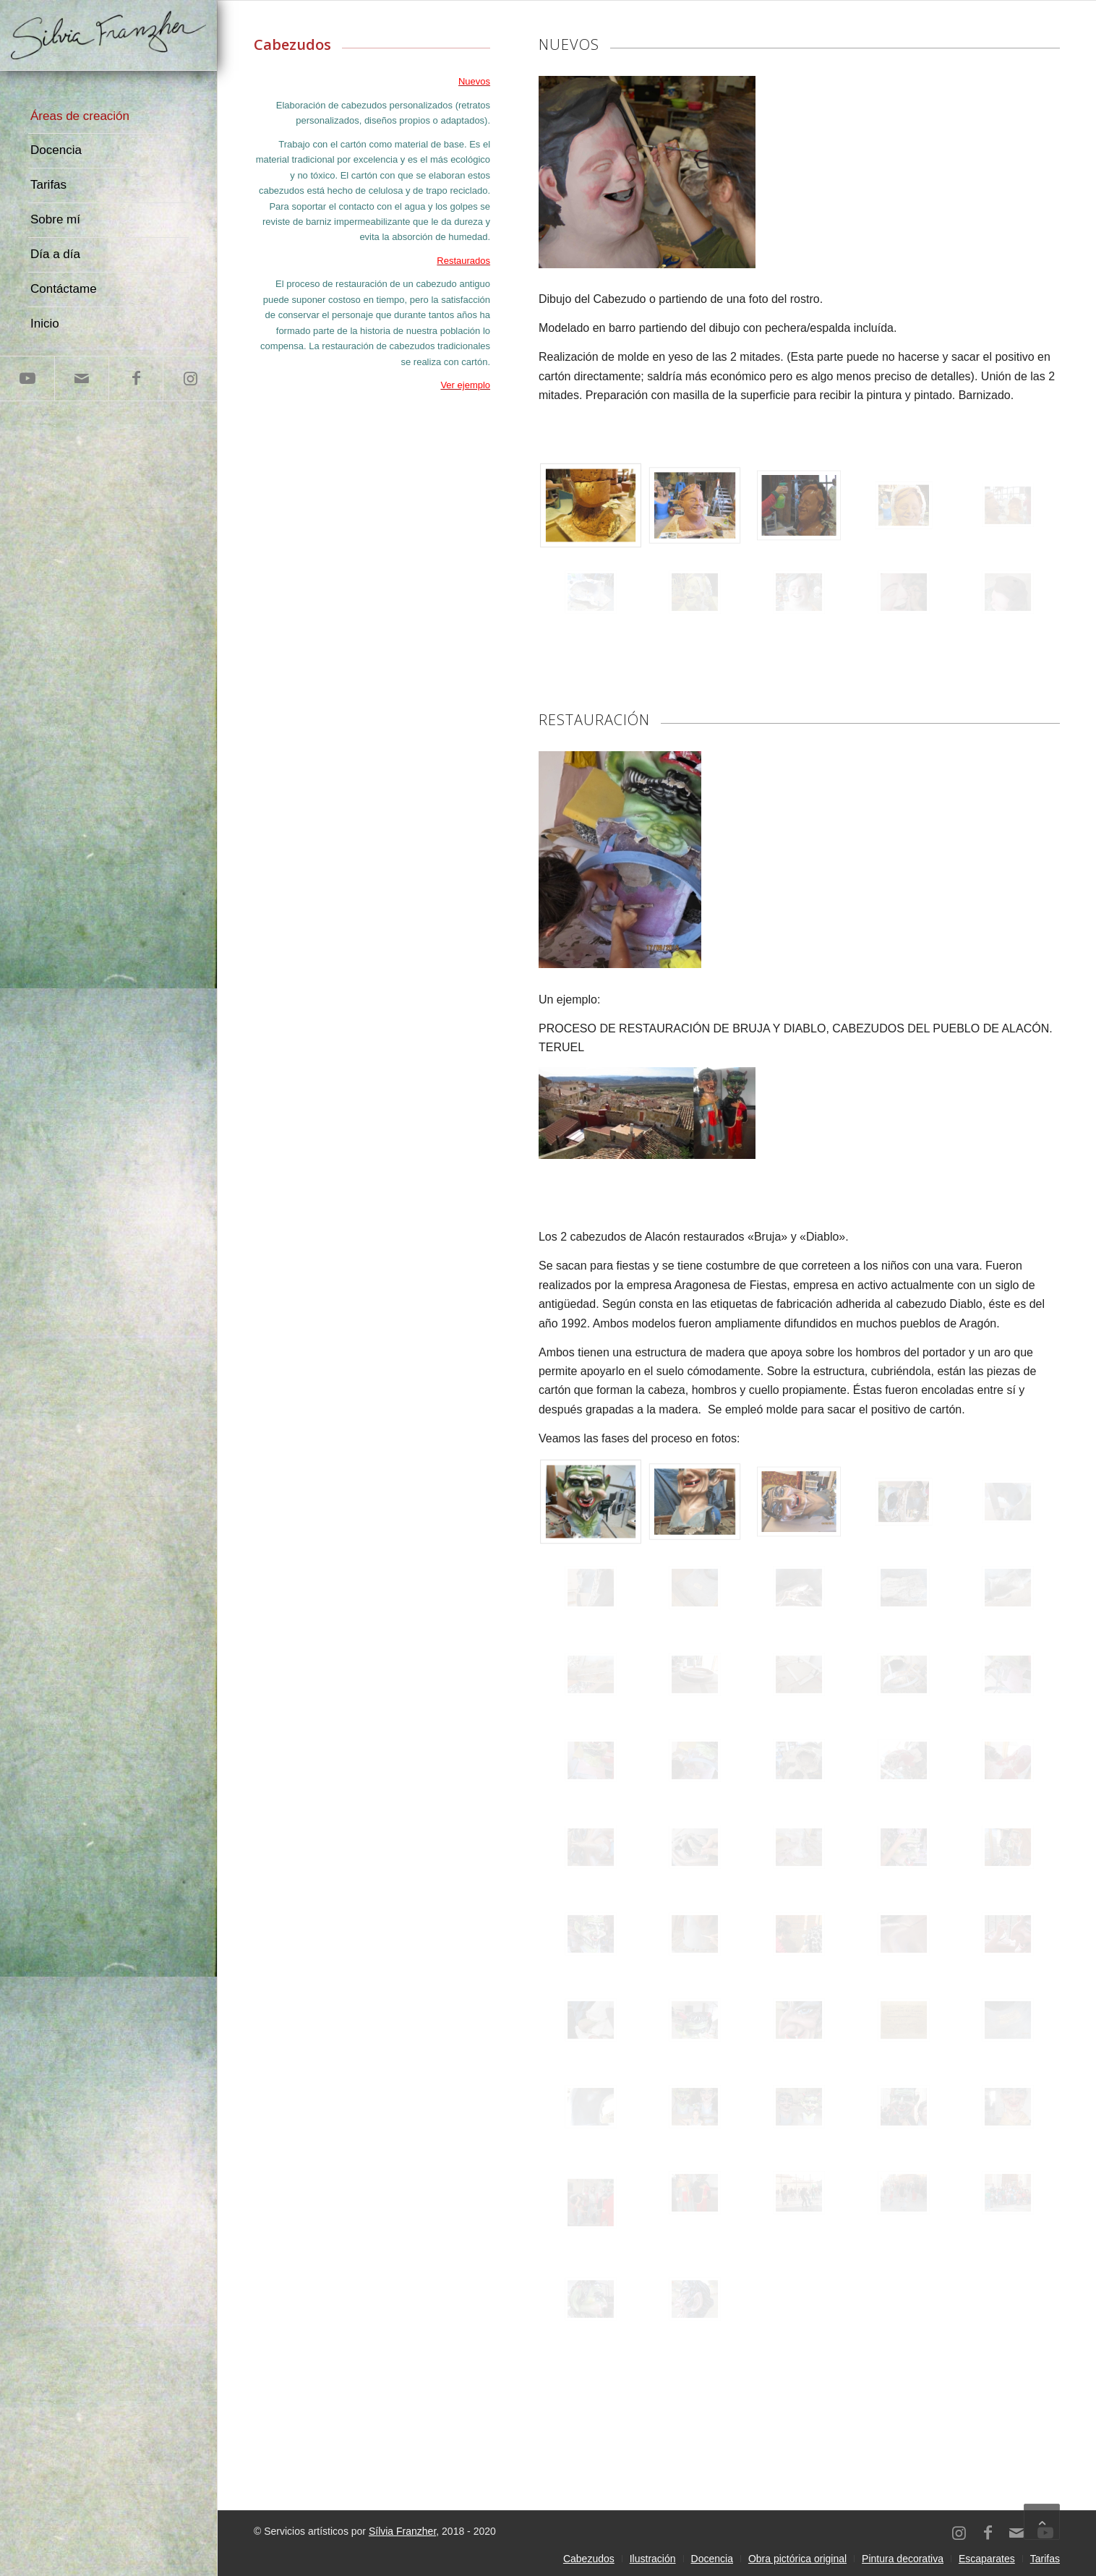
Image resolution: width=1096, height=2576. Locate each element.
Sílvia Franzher (402, 2531)
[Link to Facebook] (135, 378)
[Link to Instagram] (190, 378)
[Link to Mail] (81, 378)
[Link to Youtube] (27, 378)
